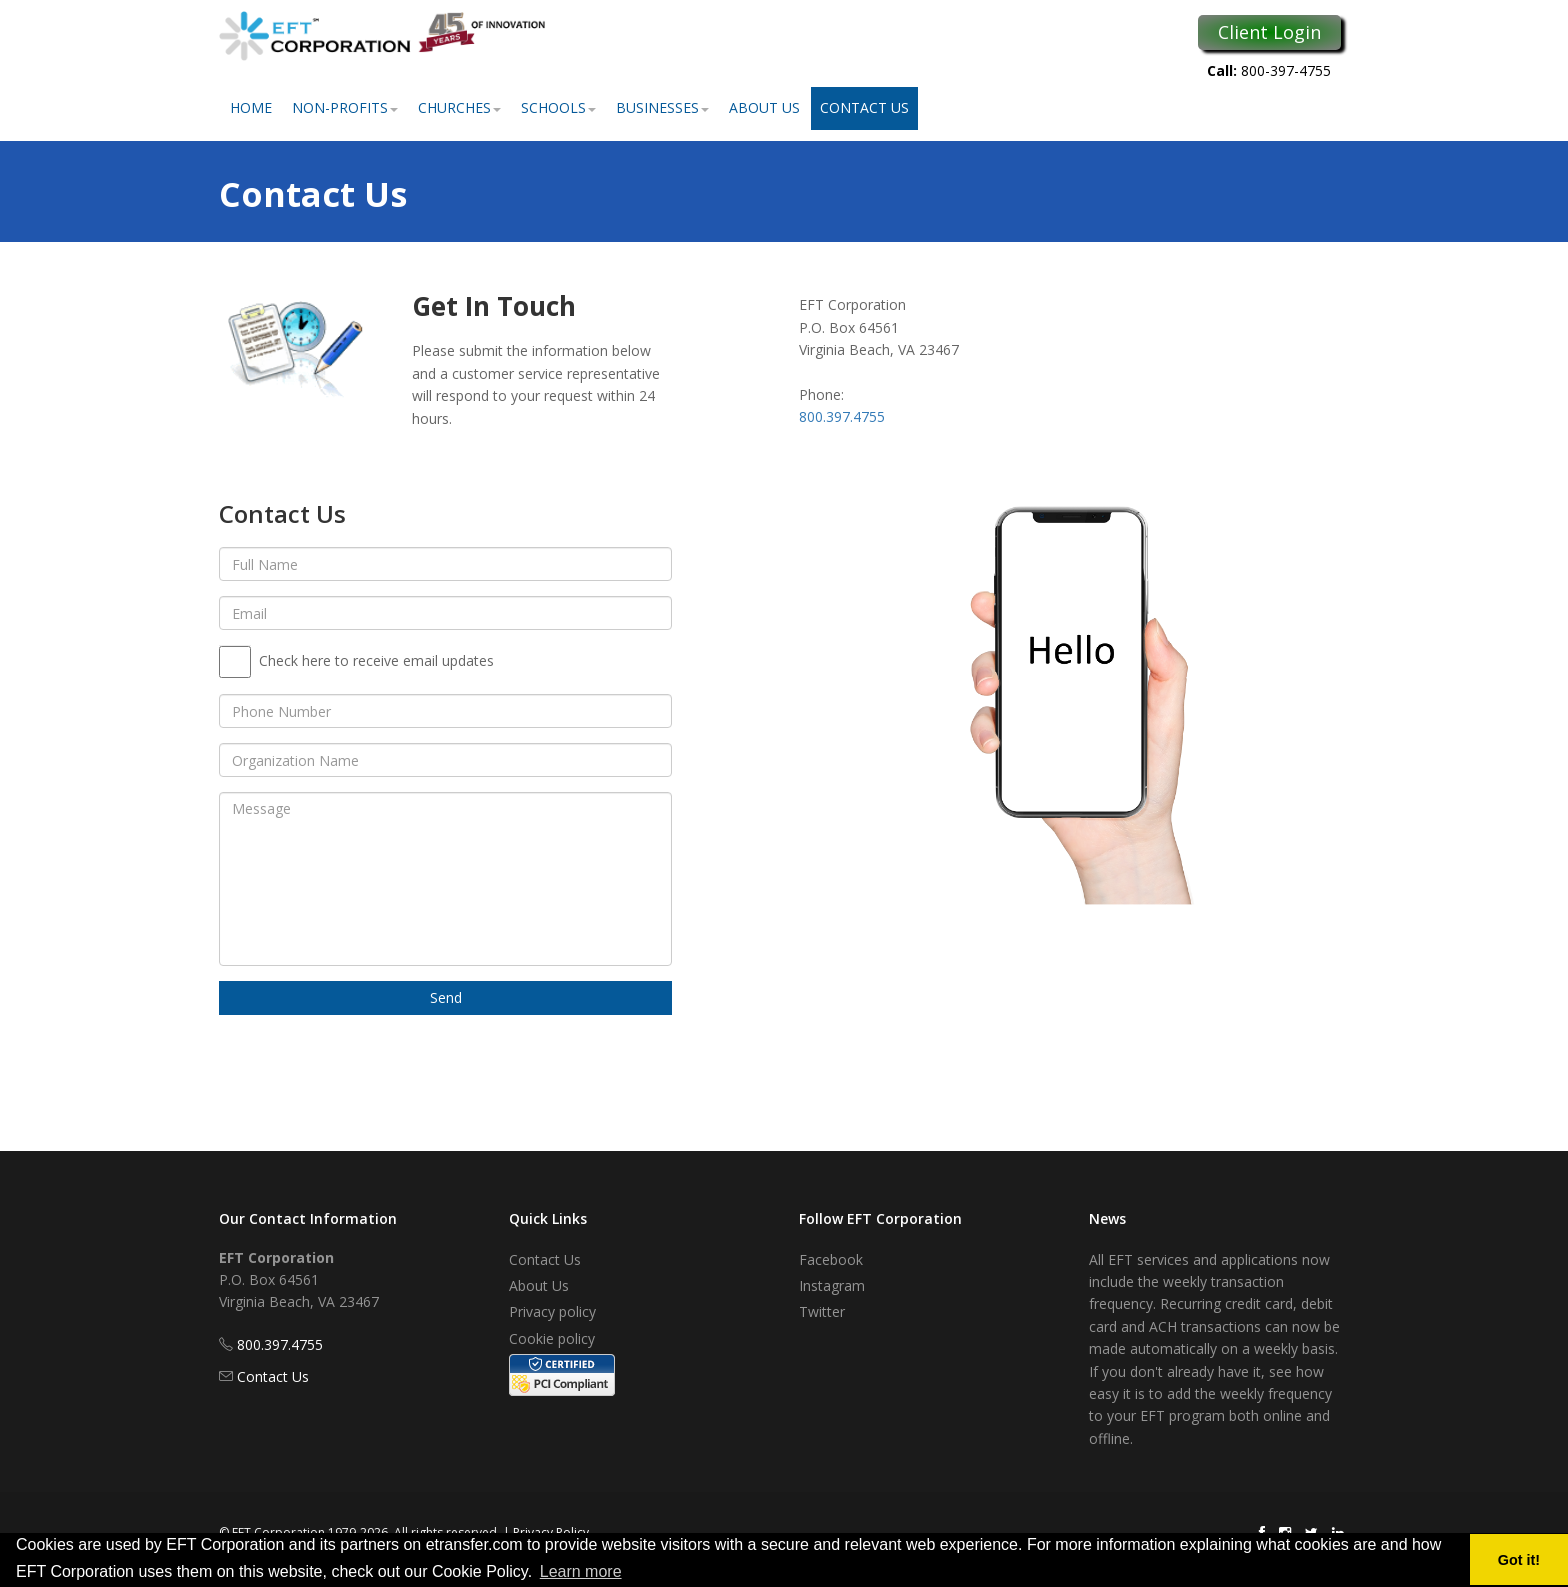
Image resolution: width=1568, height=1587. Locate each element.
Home (251, 107)
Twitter (822, 1311)
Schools (558, 107)
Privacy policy (552, 1311)
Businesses (662, 107)
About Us (764, 107)
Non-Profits (345, 107)
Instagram (832, 1285)
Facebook (831, 1259)
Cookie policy (552, 1338)
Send (446, 997)
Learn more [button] (581, 1571)
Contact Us (864, 107)
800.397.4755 (842, 416)
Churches (459, 107)
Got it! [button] (1519, 1560)
